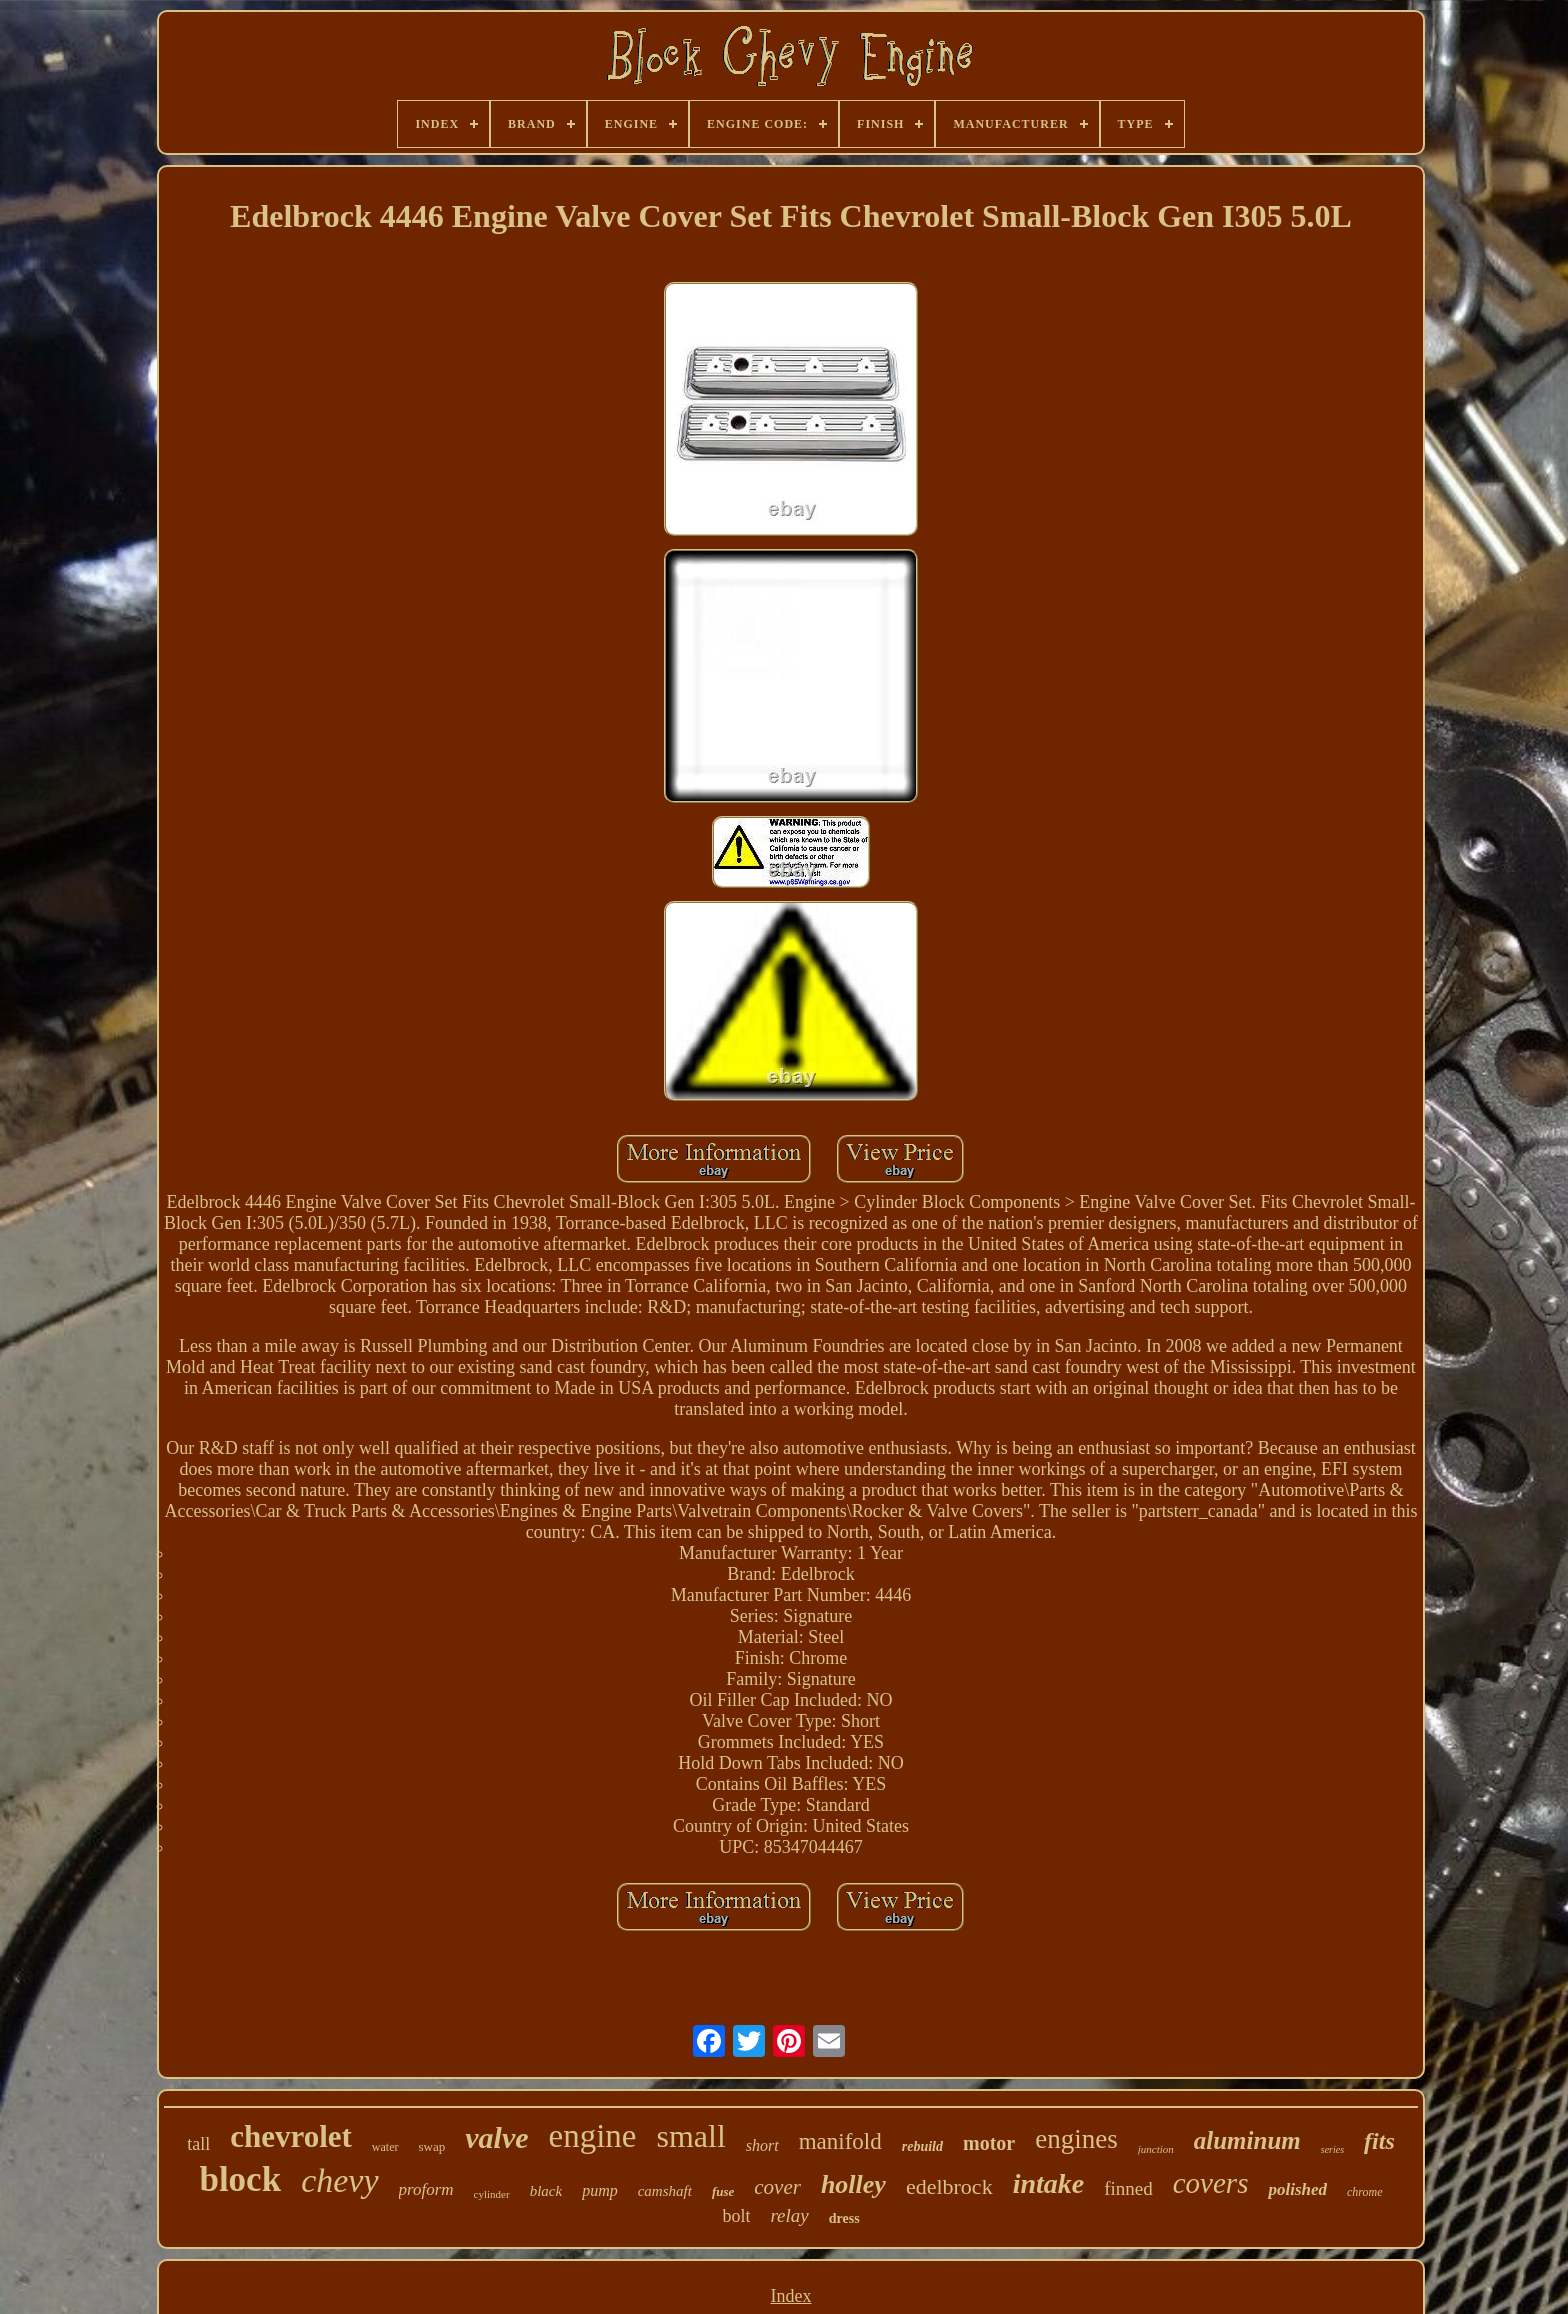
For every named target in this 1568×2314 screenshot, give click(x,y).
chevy (339, 2180)
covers (1211, 2183)
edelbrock (949, 2186)
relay (789, 2215)
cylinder (492, 2194)
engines (1076, 2139)
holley (853, 2184)
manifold (840, 2141)
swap (432, 2146)
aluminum (1247, 2140)
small (690, 2136)
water (385, 2147)
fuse (723, 2191)
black (546, 2191)
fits (1379, 2141)
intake (1049, 2183)
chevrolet (291, 2136)
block (240, 2179)
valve (496, 2137)
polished (1297, 2189)
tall (198, 2144)
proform (426, 2189)
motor (989, 2143)
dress (844, 2218)
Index (790, 2296)
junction (1156, 2149)
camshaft (665, 2191)
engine (593, 2136)
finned (1128, 2188)
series (1332, 2149)
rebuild (922, 2146)
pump (600, 2190)
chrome (1365, 2192)
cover (777, 2187)
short (762, 2145)
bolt (736, 2216)
